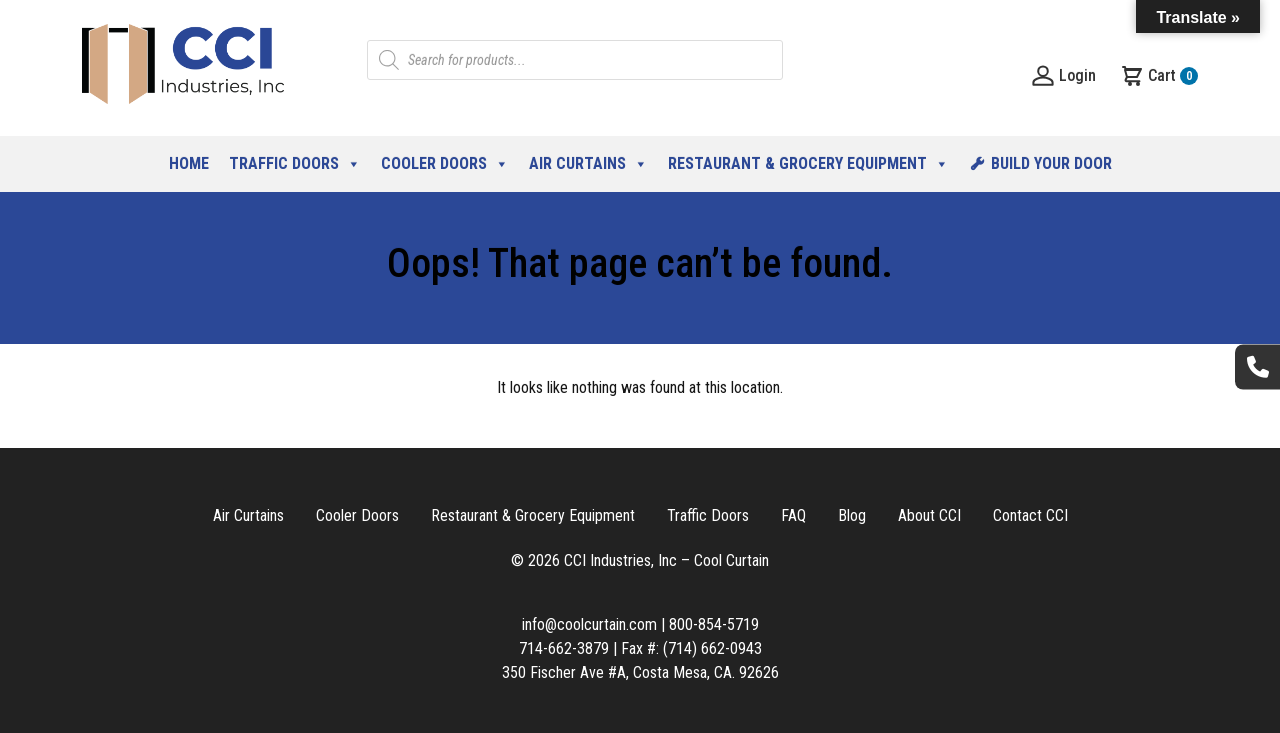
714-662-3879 (564, 648)
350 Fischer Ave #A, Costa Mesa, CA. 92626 (640, 672)
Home (189, 163)
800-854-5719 (714, 624)
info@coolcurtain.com (589, 624)
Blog (852, 515)
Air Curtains (588, 164)
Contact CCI (1030, 515)
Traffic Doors (295, 164)
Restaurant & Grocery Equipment (808, 164)
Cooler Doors (445, 164)
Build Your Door (1051, 163)
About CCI (929, 515)
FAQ (793, 515)
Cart (1159, 76)
